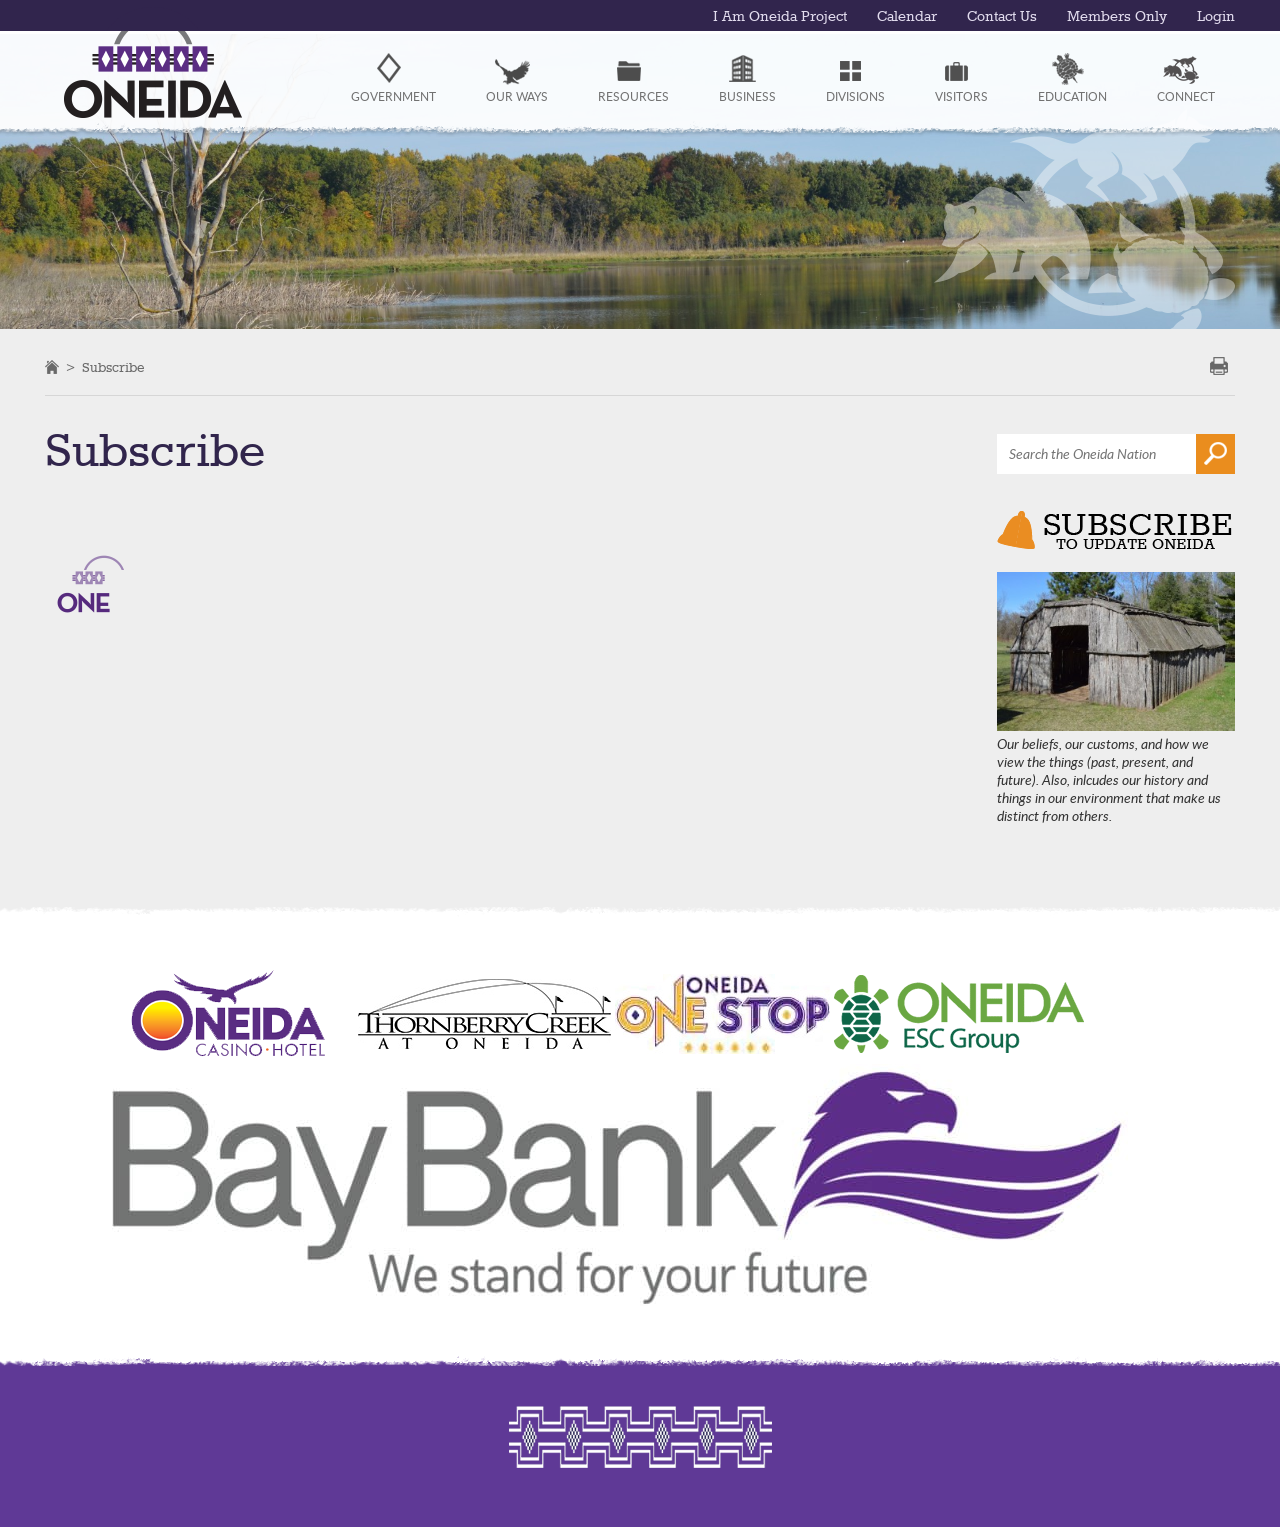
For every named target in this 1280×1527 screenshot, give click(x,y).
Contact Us (1002, 17)
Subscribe (113, 368)
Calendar (907, 17)
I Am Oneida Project (780, 17)
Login (1216, 17)
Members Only (1117, 17)
